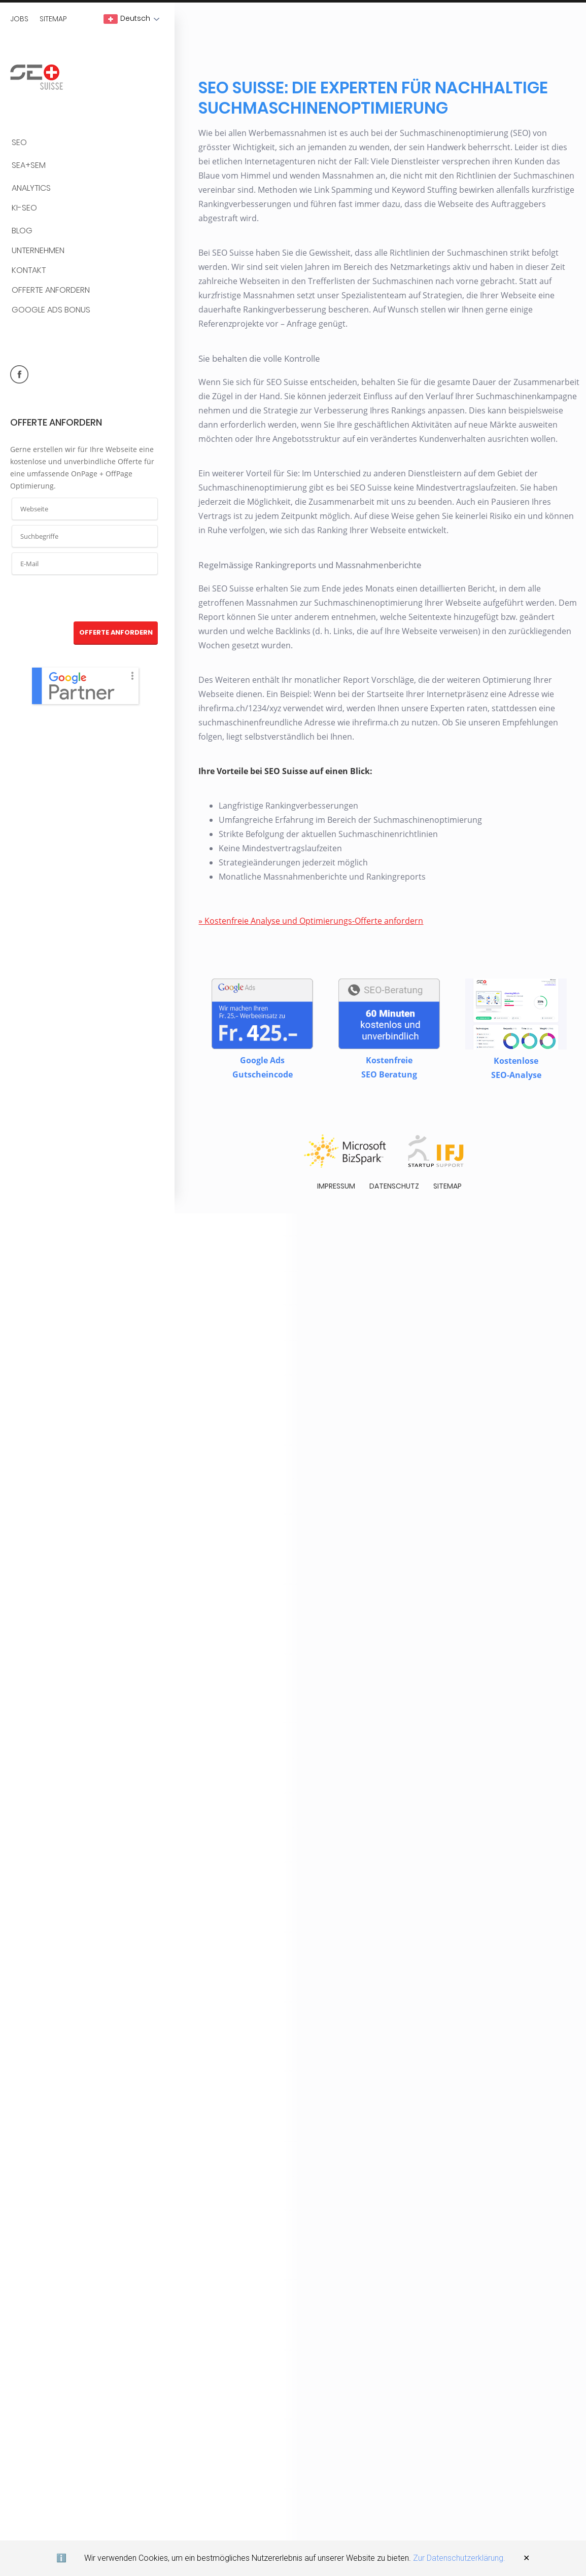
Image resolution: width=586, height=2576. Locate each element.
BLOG (22, 231)
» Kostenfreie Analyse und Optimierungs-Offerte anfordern (310, 922)
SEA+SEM (29, 165)
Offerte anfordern (51, 290)
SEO (19, 142)
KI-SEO (24, 208)
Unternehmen (38, 251)
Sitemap (53, 19)
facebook (19, 374)
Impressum (336, 1189)
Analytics (31, 188)
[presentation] (85, 598)
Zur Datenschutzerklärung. (459, 2558)
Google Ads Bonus (51, 310)
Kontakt (29, 270)
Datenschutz (394, 1189)
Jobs (19, 19)
